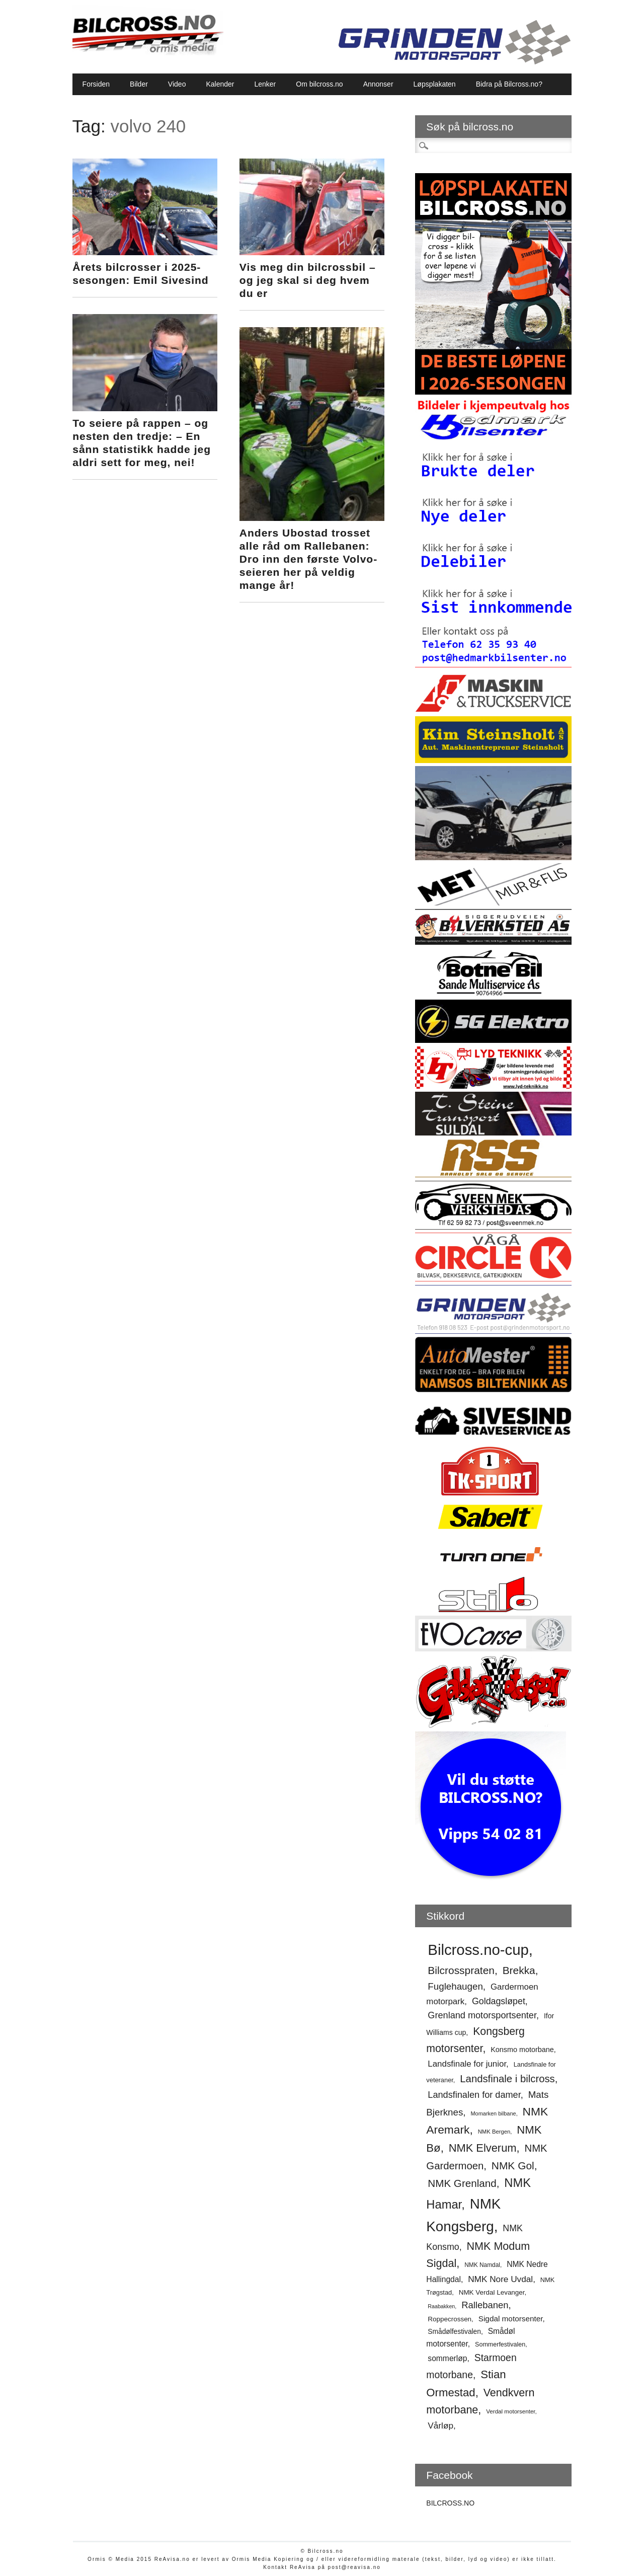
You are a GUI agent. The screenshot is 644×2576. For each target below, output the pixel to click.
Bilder (139, 84)
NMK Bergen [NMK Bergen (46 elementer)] (494, 2132)
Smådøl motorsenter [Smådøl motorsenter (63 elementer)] (470, 2337)
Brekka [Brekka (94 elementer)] (519, 1970)
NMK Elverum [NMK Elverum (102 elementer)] (483, 2148)
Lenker (265, 84)
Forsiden (96, 84)
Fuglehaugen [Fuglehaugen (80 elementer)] (455, 1986)
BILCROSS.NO (450, 2503)
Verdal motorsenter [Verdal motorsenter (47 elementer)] (510, 2411)
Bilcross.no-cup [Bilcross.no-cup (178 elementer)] (478, 1949)
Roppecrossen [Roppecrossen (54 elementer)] (449, 2319)
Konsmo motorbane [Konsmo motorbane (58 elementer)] (522, 2049)
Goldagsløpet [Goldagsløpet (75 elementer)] (498, 2001)
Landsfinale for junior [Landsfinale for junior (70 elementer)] (467, 2064)
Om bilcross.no (319, 84)
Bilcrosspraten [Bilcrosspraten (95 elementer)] (461, 1970)
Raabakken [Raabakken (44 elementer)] (441, 2306)
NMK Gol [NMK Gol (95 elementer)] (513, 2165)
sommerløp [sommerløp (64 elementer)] (447, 2358)
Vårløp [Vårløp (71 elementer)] (440, 2425)
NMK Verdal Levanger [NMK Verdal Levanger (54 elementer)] (492, 2292)
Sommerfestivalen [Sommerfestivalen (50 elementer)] (500, 2344)
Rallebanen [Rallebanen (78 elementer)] (484, 2305)
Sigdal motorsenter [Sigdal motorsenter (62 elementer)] (510, 2318)
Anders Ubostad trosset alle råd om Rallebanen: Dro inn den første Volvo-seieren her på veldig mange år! (308, 559)
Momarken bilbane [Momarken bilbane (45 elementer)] (493, 2113)
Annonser (378, 84)
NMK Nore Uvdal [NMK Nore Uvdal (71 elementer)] (500, 2279)
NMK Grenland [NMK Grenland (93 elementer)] (462, 2183)
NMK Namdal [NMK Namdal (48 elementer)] (482, 2264)
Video (177, 84)
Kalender (220, 84)
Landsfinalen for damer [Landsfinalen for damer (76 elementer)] (474, 2095)
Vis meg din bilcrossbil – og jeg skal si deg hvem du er (307, 280)
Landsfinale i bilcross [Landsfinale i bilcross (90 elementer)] (507, 2078)
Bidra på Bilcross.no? (509, 84)
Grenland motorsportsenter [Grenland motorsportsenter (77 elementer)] (482, 2015)
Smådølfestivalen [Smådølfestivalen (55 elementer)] (454, 2331)
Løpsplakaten (435, 84)
